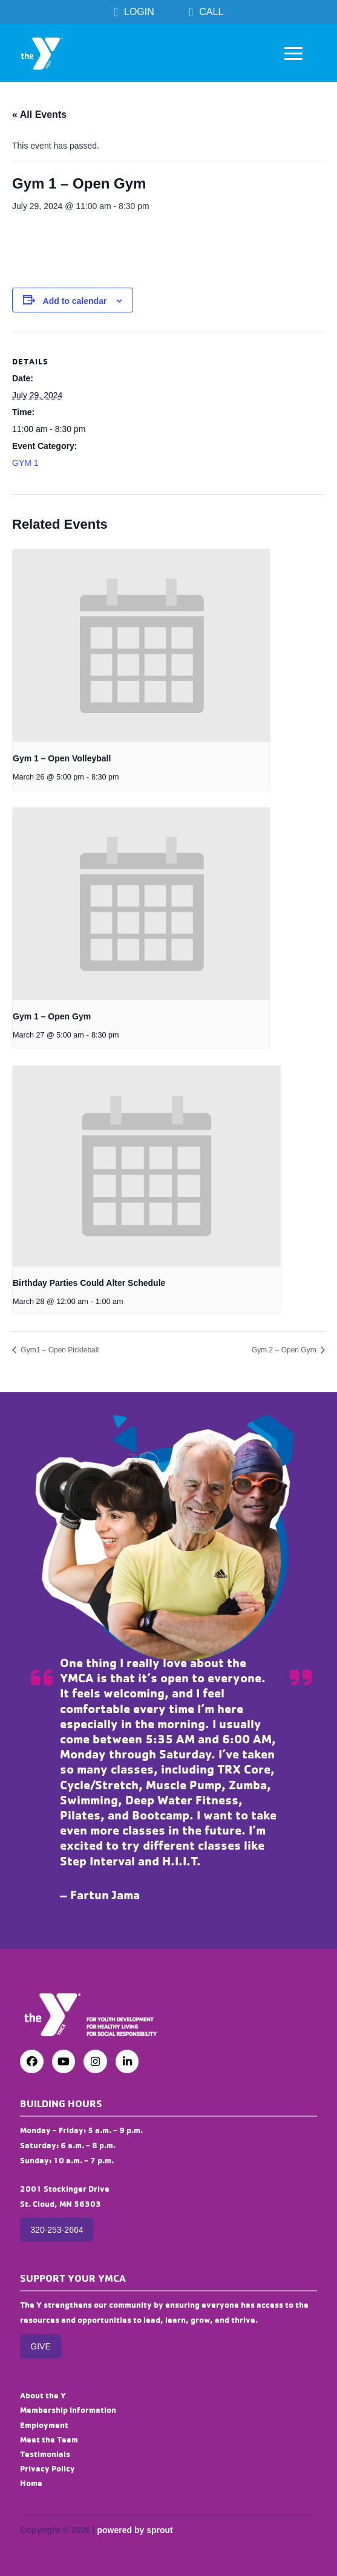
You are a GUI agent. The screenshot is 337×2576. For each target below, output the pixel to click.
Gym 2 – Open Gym (285, 1350)
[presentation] (141, 645)
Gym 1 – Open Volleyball (62, 758)
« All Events (39, 114)
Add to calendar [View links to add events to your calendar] (75, 301)
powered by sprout (134, 2530)
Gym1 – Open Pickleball (59, 1350)
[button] (293, 53)
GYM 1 (25, 463)
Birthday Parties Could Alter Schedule (89, 1283)
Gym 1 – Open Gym (52, 1016)
